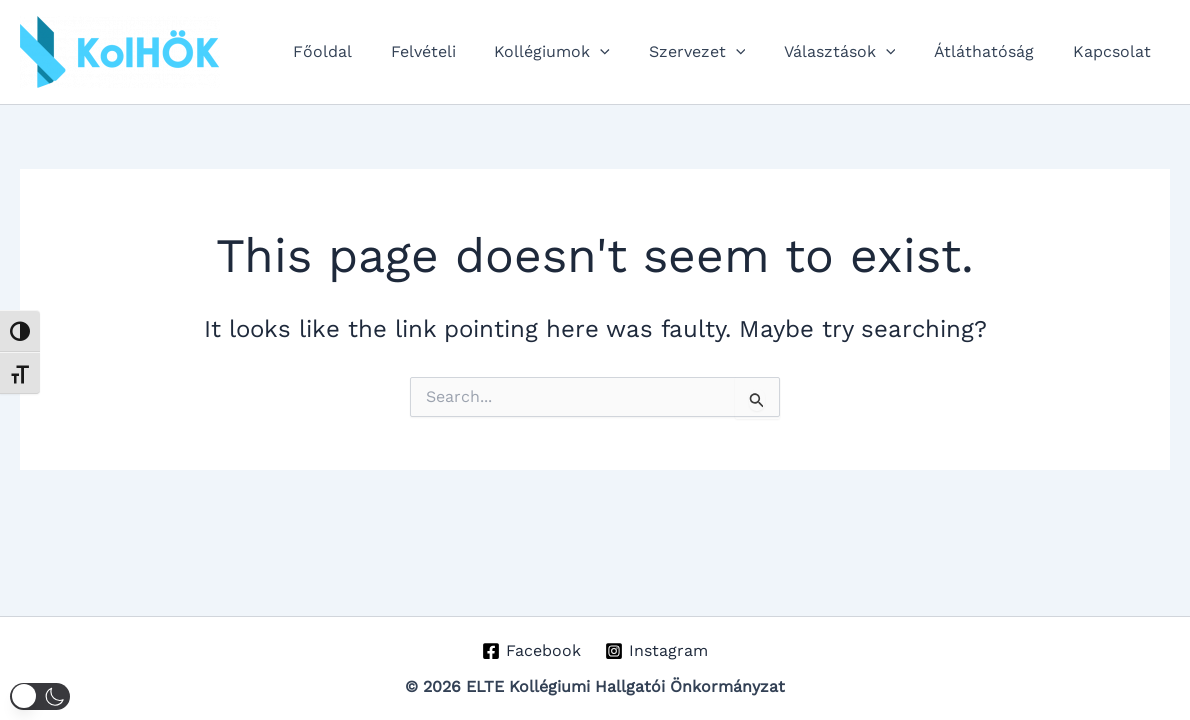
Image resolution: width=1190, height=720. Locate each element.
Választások (856, 52)
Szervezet (720, 52)
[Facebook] (531, 651)
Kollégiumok (582, 52)
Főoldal (365, 51)
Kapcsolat (1115, 51)
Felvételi (459, 51)
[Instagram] (657, 651)
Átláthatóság (994, 51)
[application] (630, 52)
